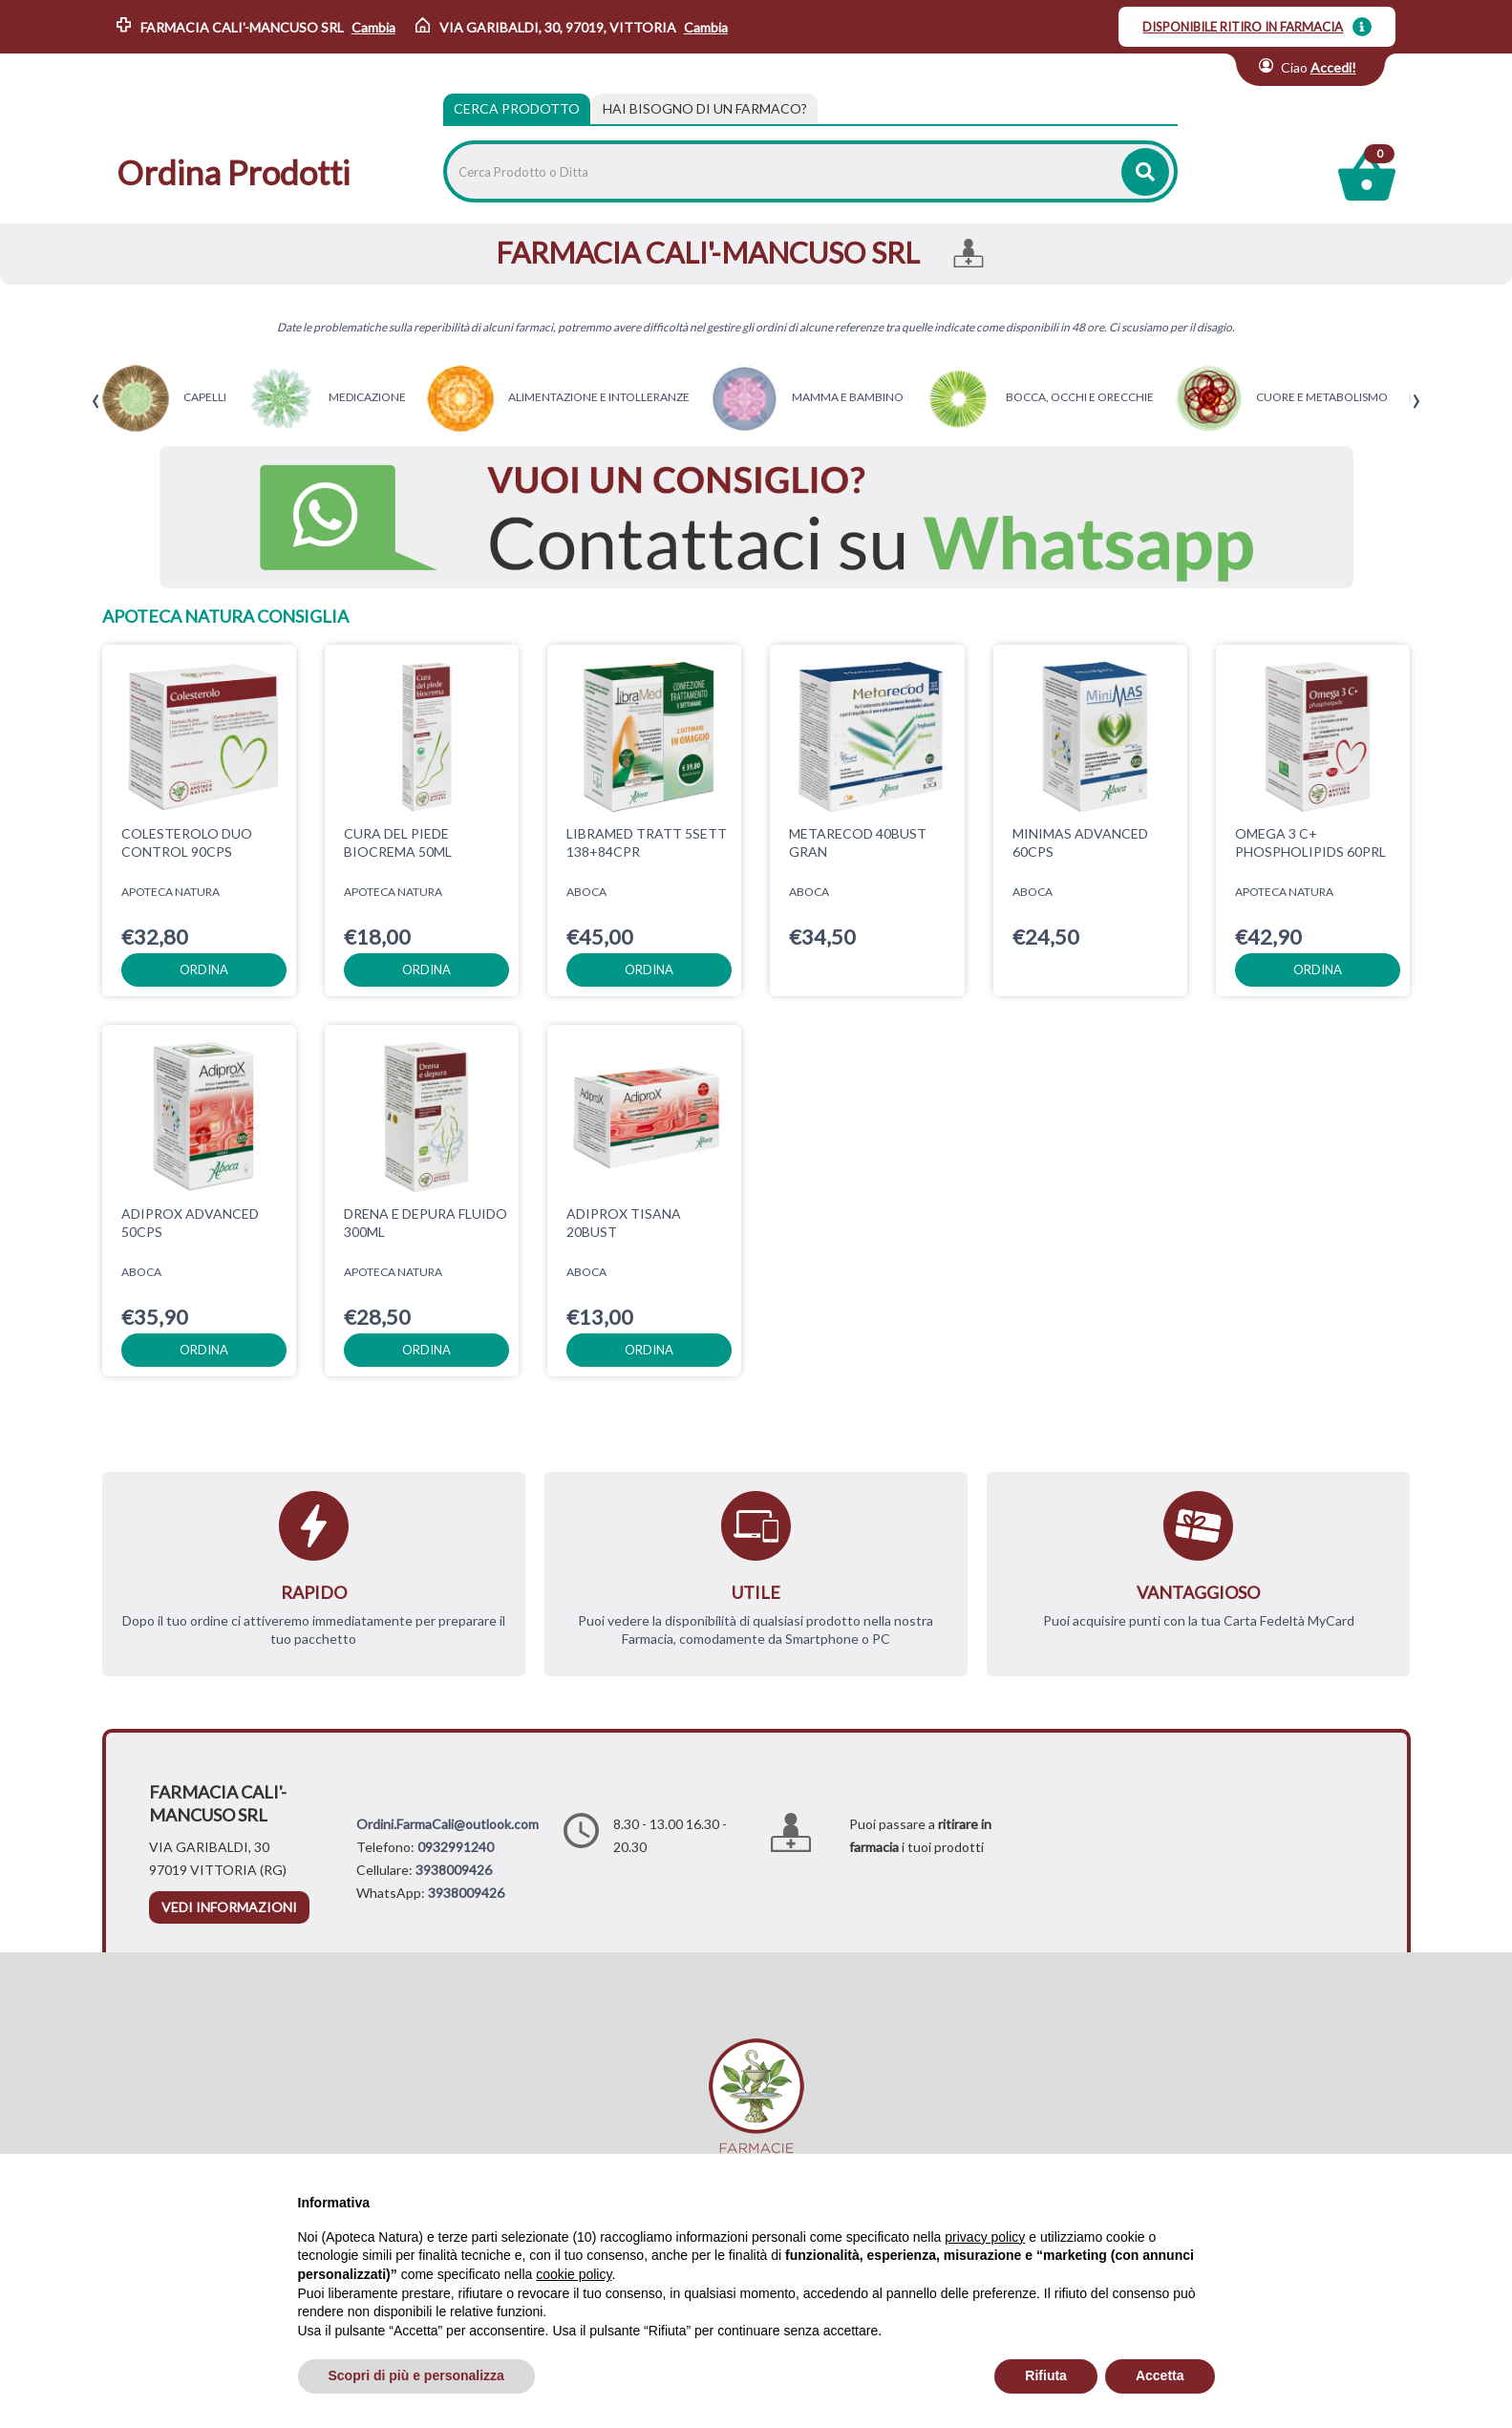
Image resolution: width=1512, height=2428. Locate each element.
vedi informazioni (229, 1907)
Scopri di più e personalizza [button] (416, 2375)
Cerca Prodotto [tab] (517, 108)
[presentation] (96, 402)
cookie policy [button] (573, 2274)
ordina (204, 969)
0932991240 (455, 1847)
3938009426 (453, 1870)
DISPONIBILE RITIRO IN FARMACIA (1242, 26)
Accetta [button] (1160, 2375)
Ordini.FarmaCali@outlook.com (447, 1824)
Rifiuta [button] (1046, 2375)
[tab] (705, 109)
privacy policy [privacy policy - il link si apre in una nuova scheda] (985, 2237)
